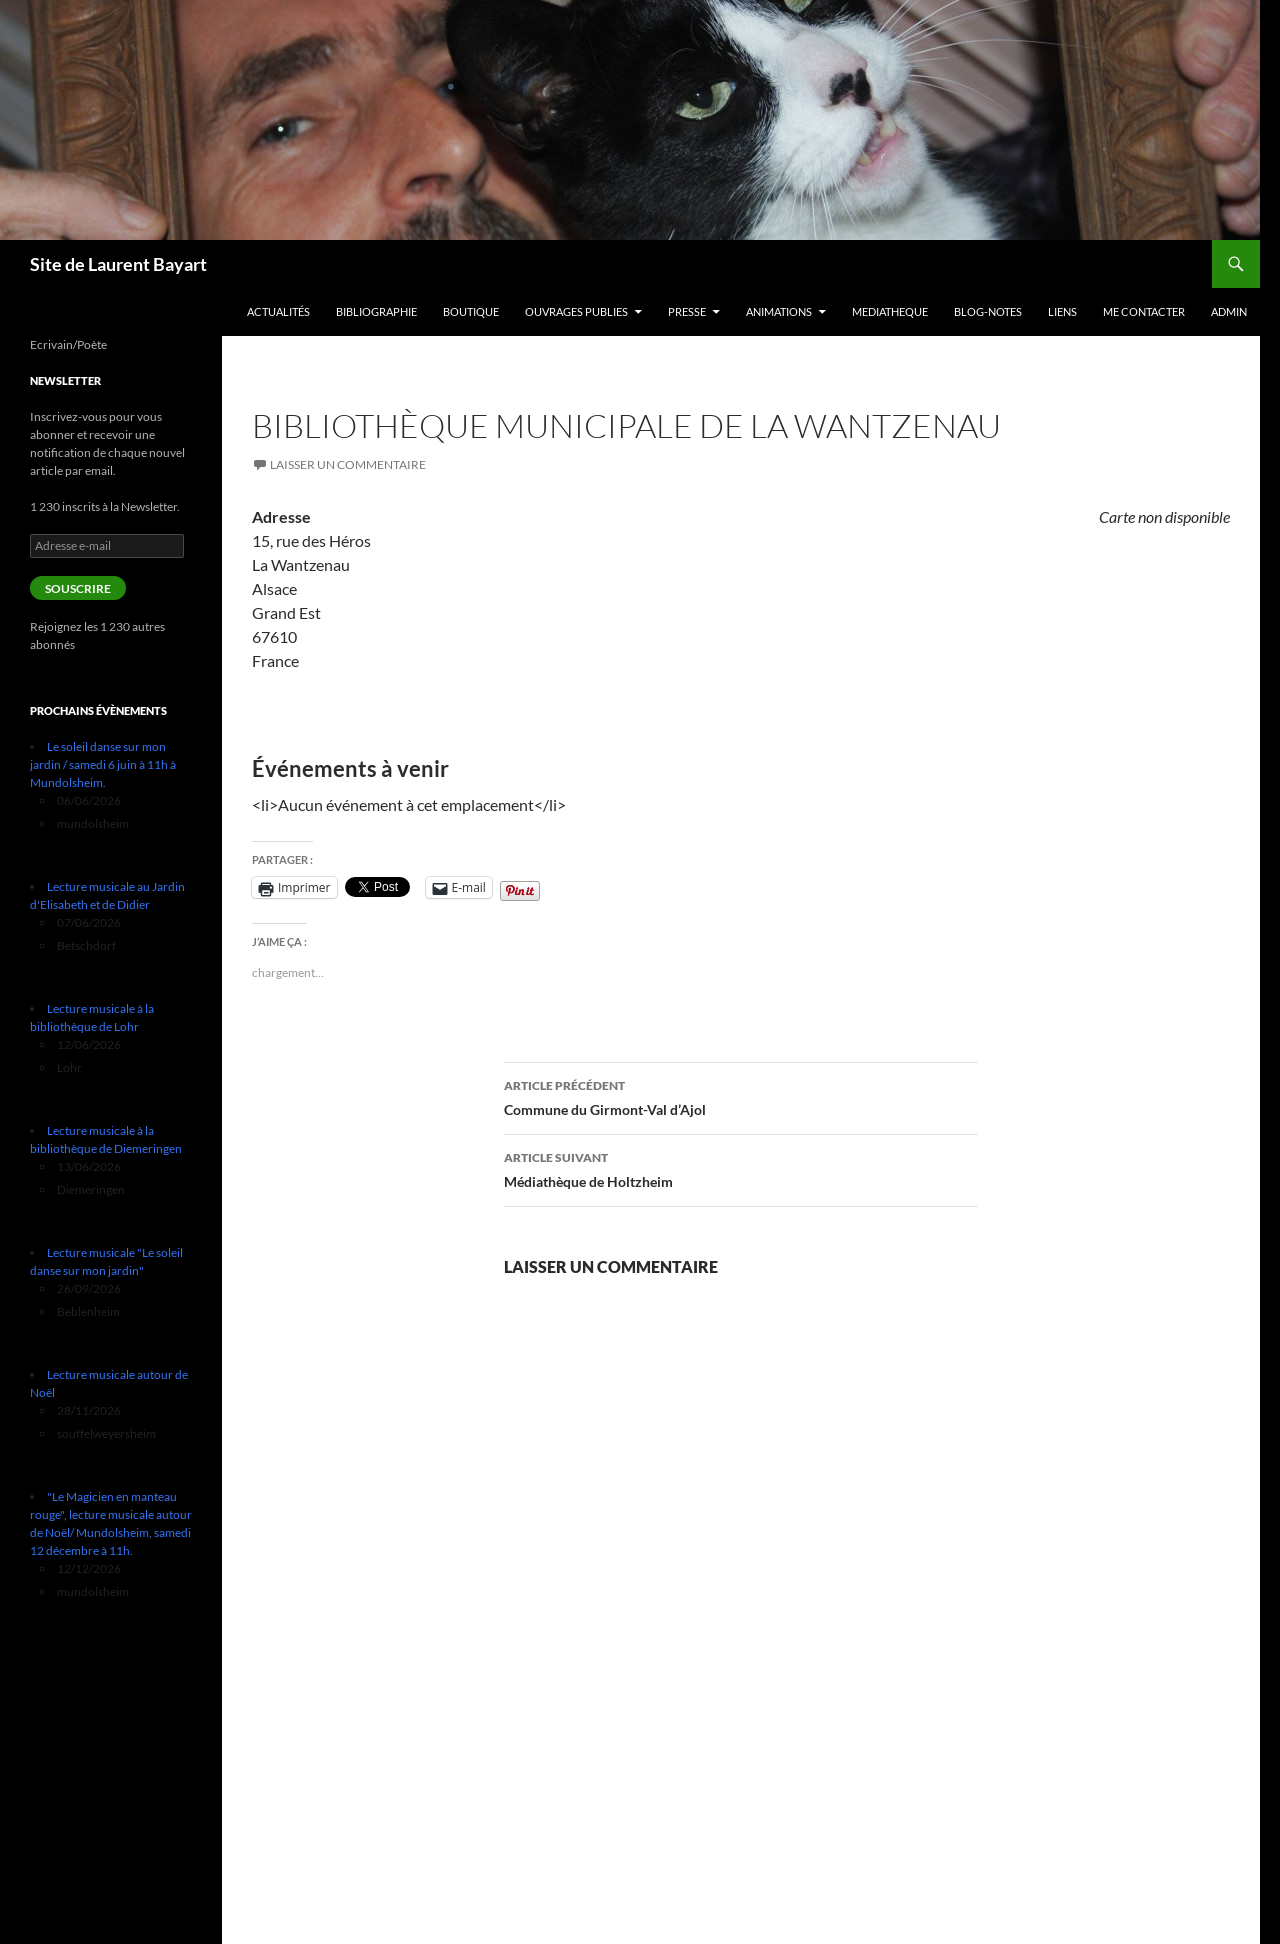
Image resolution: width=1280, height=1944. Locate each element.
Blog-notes (988, 311)
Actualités (278, 311)
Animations (779, 311)
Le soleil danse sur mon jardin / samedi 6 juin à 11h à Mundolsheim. (103, 764)
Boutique (471, 311)
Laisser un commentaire (348, 464)
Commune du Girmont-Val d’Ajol (741, 1096)
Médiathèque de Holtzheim (741, 1168)
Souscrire (78, 588)
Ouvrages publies (576, 311)
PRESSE (687, 311)
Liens (1062, 311)
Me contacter (1144, 311)
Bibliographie (376, 311)
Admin (1229, 311)
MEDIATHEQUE (890, 311)
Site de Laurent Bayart (118, 264)
